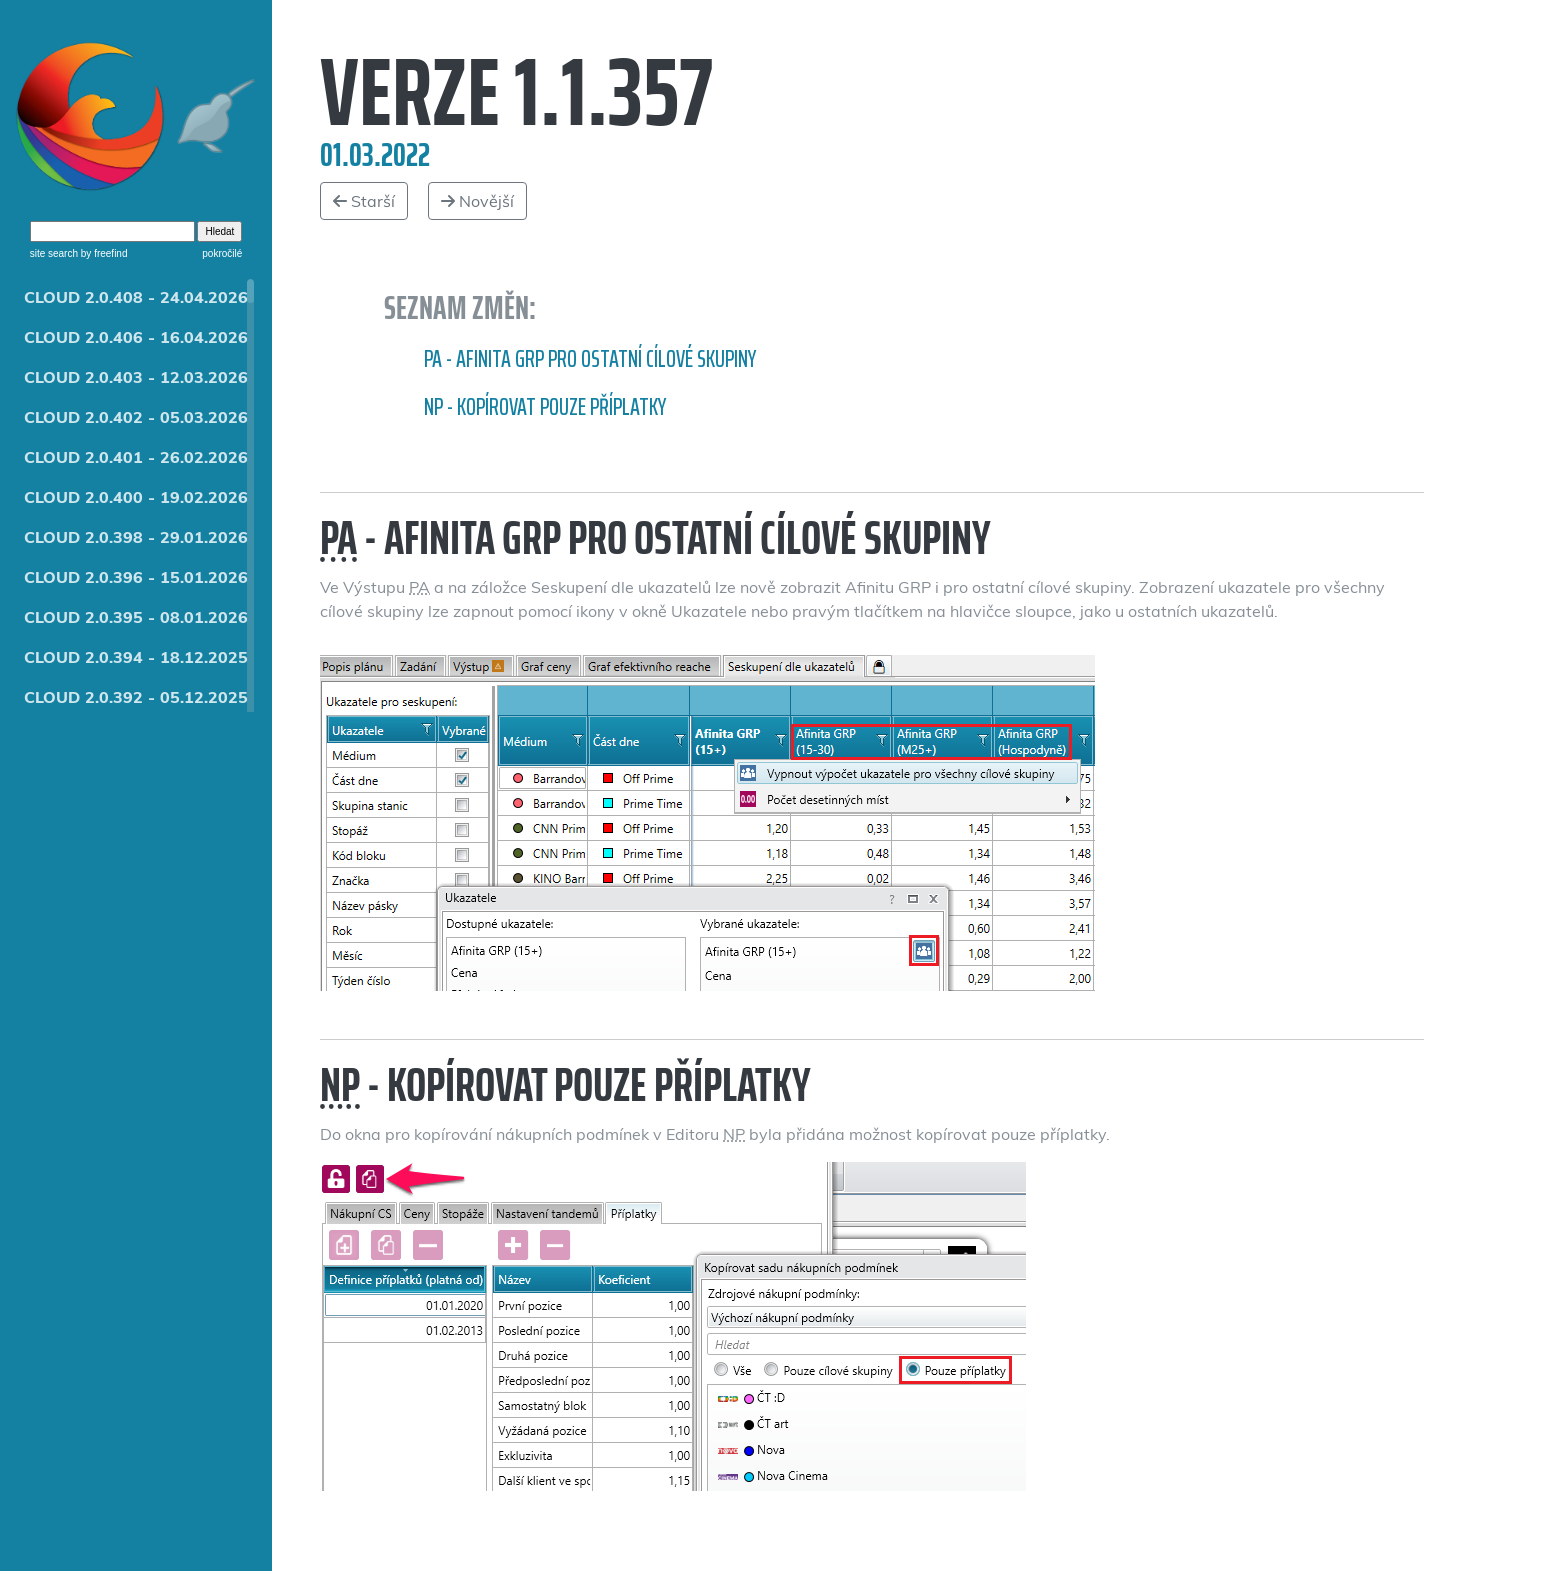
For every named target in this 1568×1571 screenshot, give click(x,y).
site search (54, 253)
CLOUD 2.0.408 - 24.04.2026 (136, 297)
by (102, 253)
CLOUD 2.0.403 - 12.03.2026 (136, 377)
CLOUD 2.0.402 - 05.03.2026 (136, 417)
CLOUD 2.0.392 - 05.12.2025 (136, 697)
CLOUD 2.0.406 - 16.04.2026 (136, 337)
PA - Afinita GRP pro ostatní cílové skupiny (590, 359)
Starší (364, 201)
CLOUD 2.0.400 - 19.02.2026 (136, 497)
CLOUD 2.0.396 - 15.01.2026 (136, 577)
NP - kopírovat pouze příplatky (545, 407)
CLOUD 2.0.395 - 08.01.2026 (136, 617)
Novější (477, 201)
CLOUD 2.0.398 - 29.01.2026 (136, 537)
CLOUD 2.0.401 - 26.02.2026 (136, 457)
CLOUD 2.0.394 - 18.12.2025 (136, 657)
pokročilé (222, 253)
